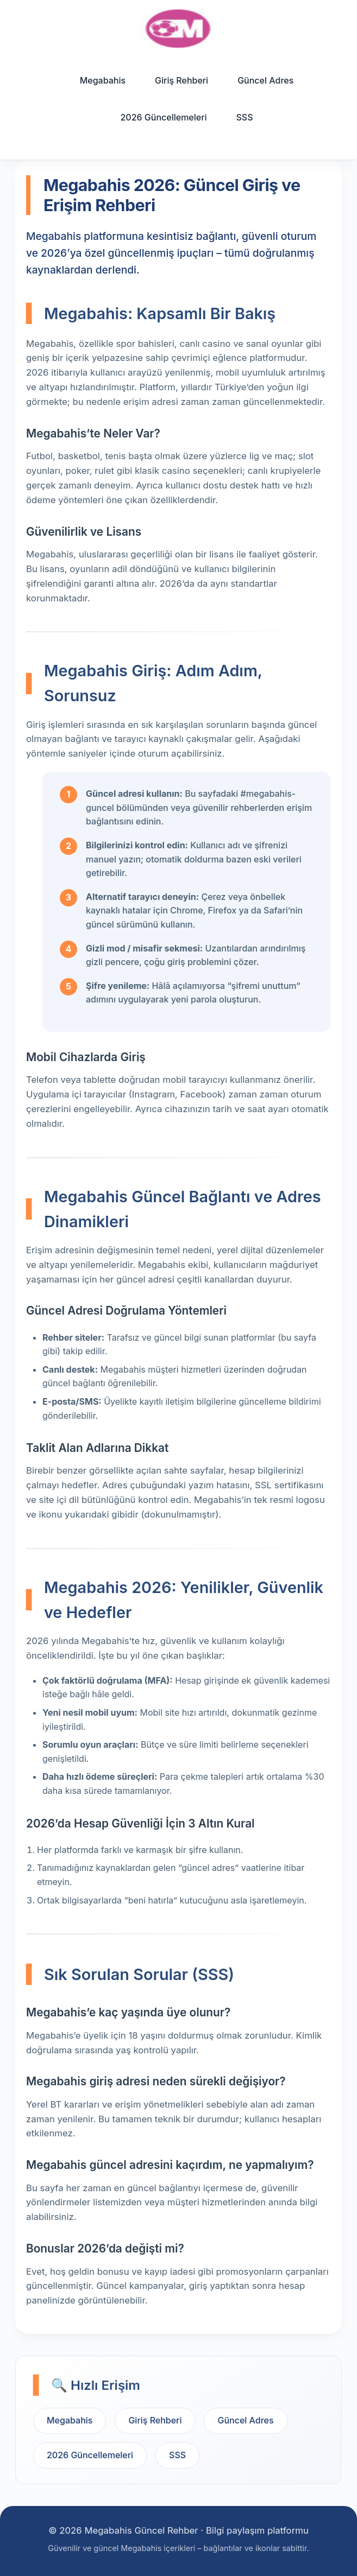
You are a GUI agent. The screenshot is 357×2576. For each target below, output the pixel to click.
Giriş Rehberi (181, 80)
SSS (244, 117)
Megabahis (103, 80)
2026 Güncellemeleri (163, 117)
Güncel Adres (265, 80)
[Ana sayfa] (179, 28)
